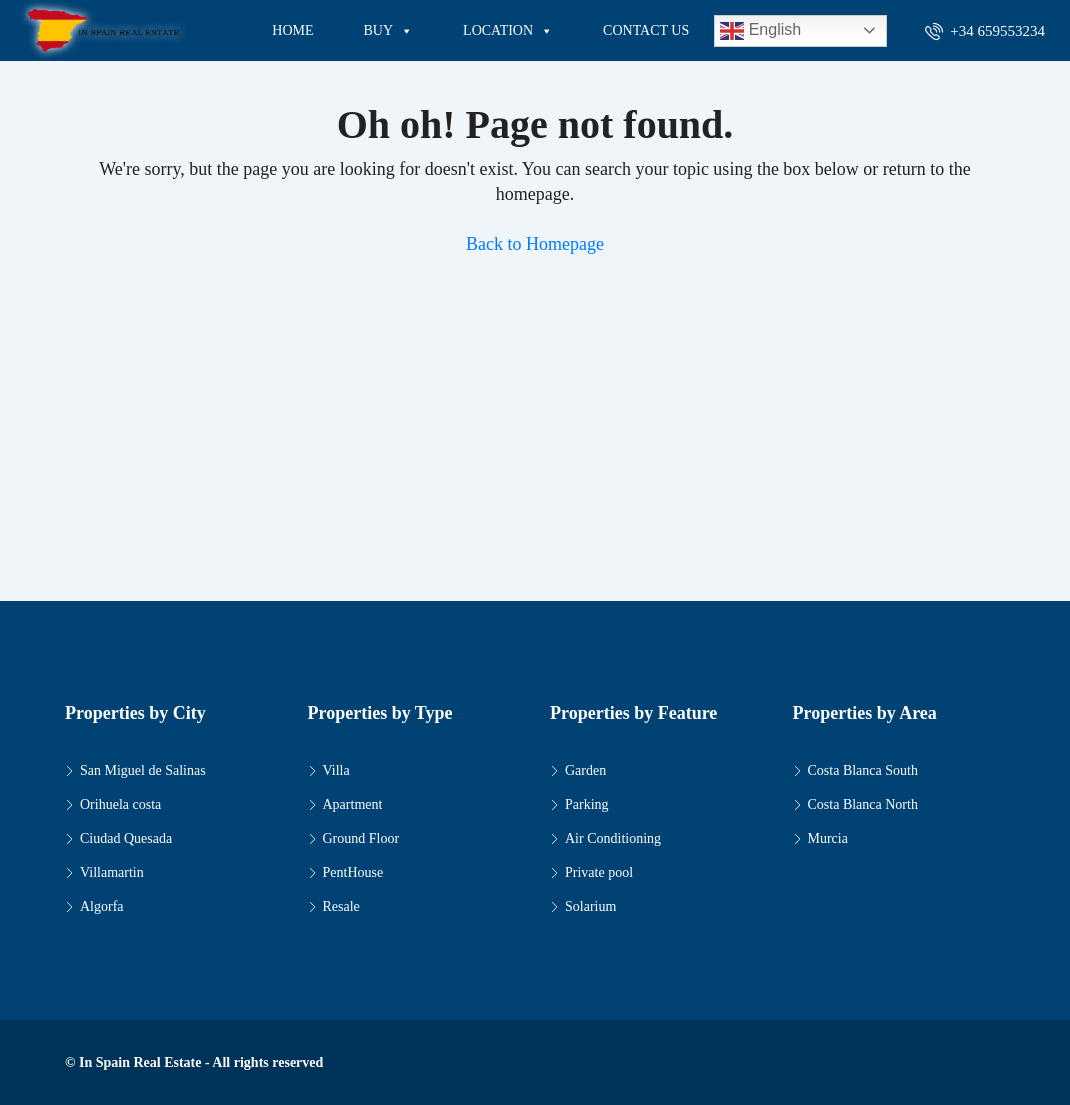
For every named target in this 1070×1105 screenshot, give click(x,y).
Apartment (353, 804)
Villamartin (112, 872)
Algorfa (102, 906)
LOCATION (508, 31)
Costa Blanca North (863, 804)
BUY (389, 31)
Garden (585, 770)
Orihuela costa (120, 804)
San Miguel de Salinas (143, 770)
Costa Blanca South (863, 770)
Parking (587, 804)
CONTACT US (646, 30)
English (760, 31)
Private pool (599, 872)
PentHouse (353, 872)
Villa (336, 770)
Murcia (828, 838)
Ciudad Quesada (126, 838)
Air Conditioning (613, 838)
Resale (341, 906)
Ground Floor (361, 838)
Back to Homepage (535, 244)
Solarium (590, 906)
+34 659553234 (985, 31)
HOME (292, 30)
